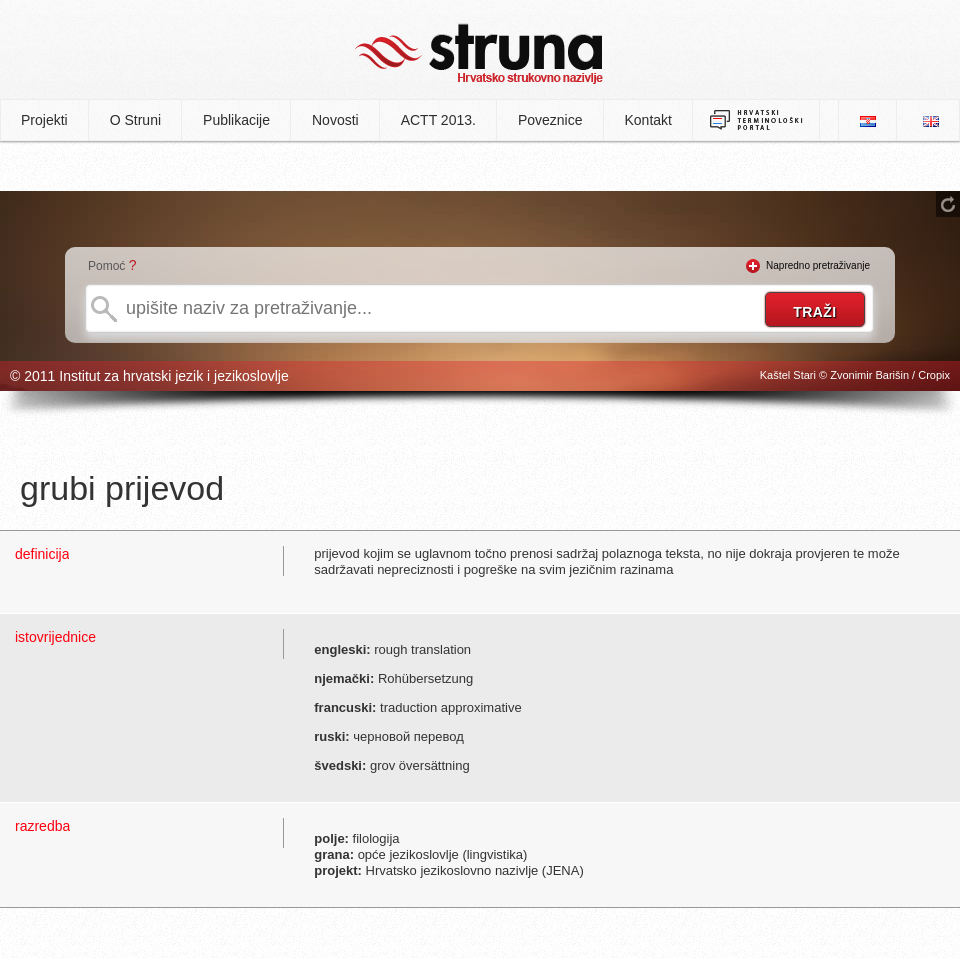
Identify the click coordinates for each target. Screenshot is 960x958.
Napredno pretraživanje (818, 265)
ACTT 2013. (438, 120)
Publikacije (236, 120)
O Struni (135, 120)
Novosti (335, 120)
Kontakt (648, 120)
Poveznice (550, 120)
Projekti (44, 120)
